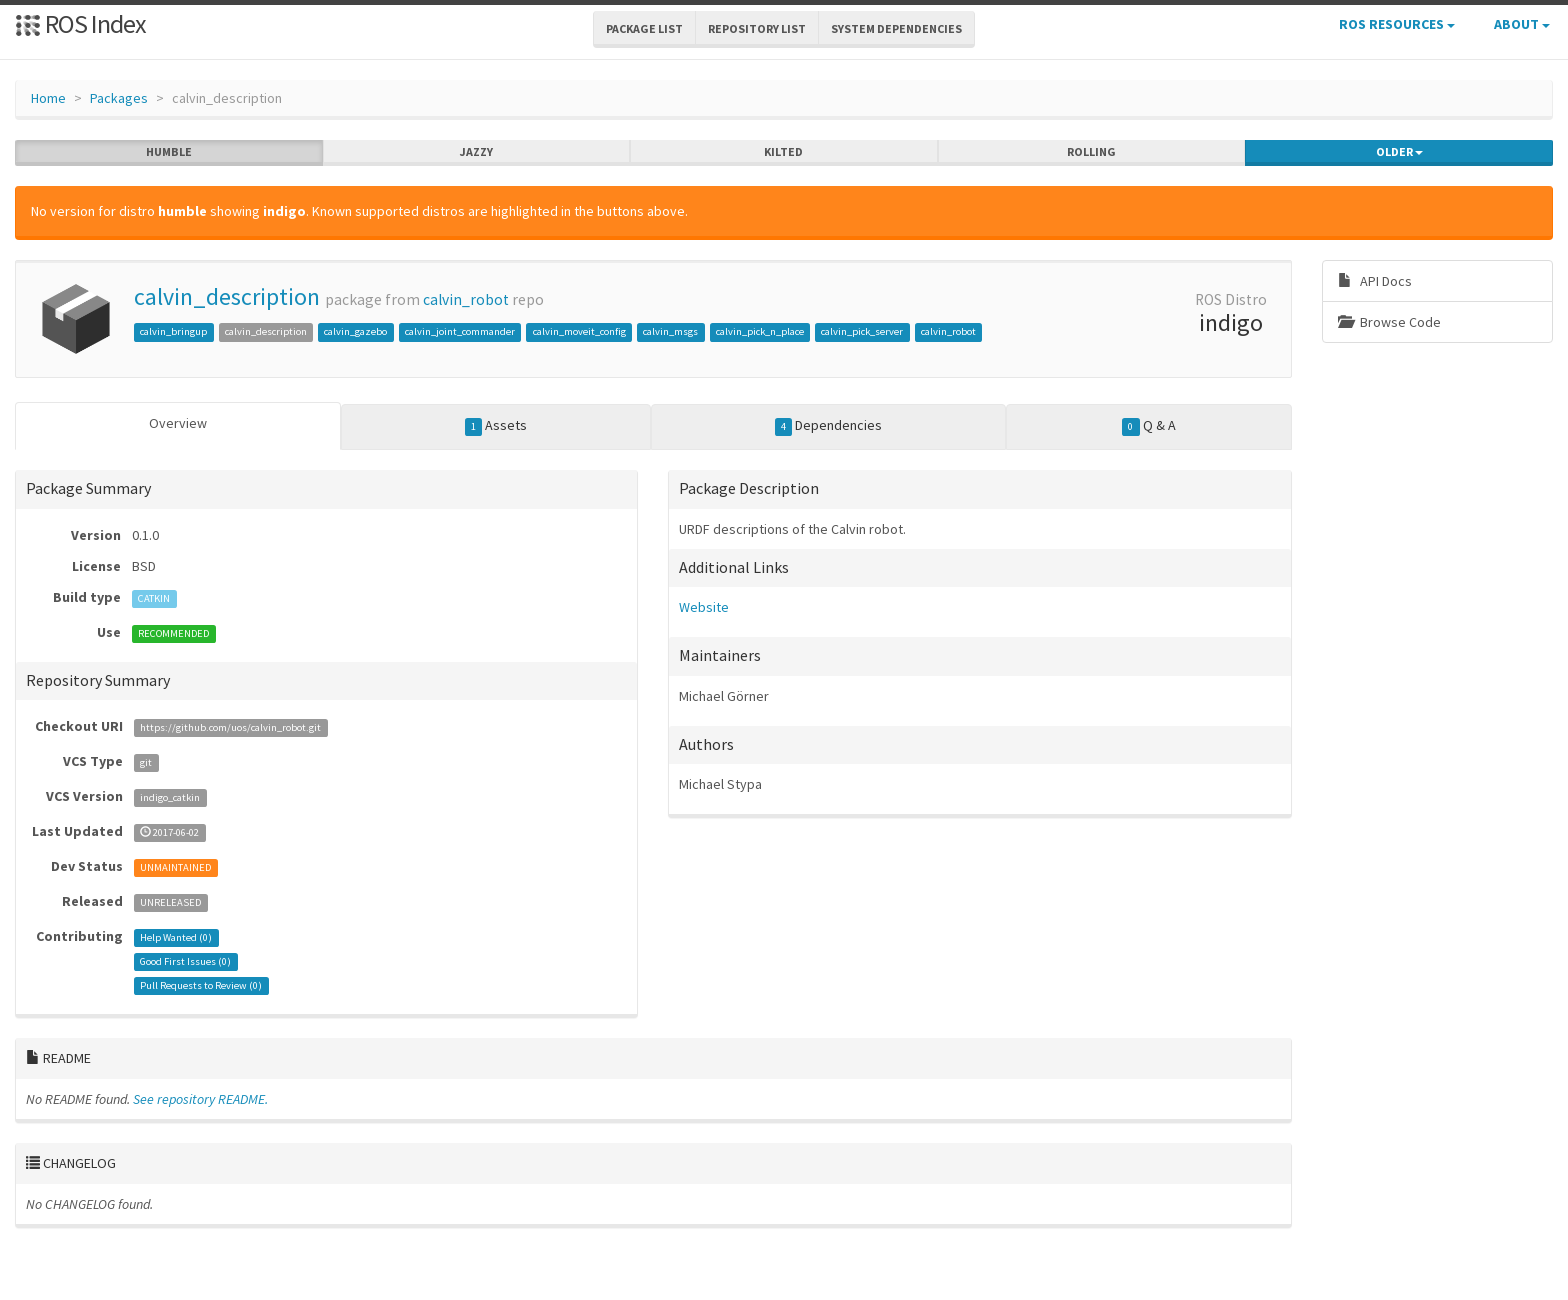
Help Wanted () (176, 937)
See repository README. (200, 1099)
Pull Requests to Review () (201, 985)
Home (48, 98)
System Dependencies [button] (896, 28)
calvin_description (227, 296)
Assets (496, 426)
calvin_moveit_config (579, 331)
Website (704, 607)
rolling (1091, 152)
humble (169, 152)
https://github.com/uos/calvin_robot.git (230, 727)
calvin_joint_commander (460, 331)
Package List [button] (644, 28)
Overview (178, 423)
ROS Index (80, 23)
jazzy (476, 152)
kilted (783, 152)
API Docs (1375, 281)
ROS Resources (1397, 24)
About (1522, 24)
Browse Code (1389, 322)
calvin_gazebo (355, 331)
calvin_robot (466, 299)
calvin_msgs (670, 331)
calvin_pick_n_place (760, 331)
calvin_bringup (173, 331)
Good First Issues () (185, 961)
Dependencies (829, 426)
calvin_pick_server (862, 331)
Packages (119, 98)
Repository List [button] (757, 28)
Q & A (1149, 426)
